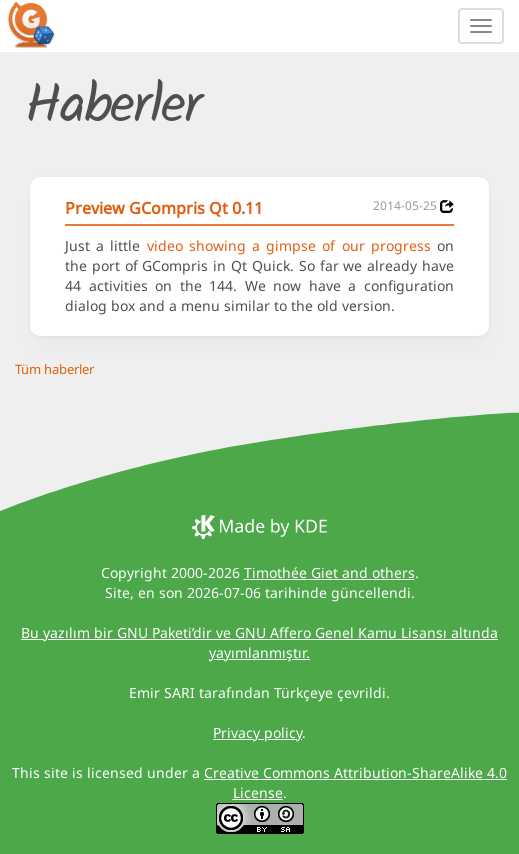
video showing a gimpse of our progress (289, 245)
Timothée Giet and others (329, 572)
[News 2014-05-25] (447, 206)
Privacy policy (257, 732)
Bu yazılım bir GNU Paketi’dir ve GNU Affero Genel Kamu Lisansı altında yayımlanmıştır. (259, 642)
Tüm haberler (54, 369)
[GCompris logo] (43, 24)
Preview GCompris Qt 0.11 (164, 208)
